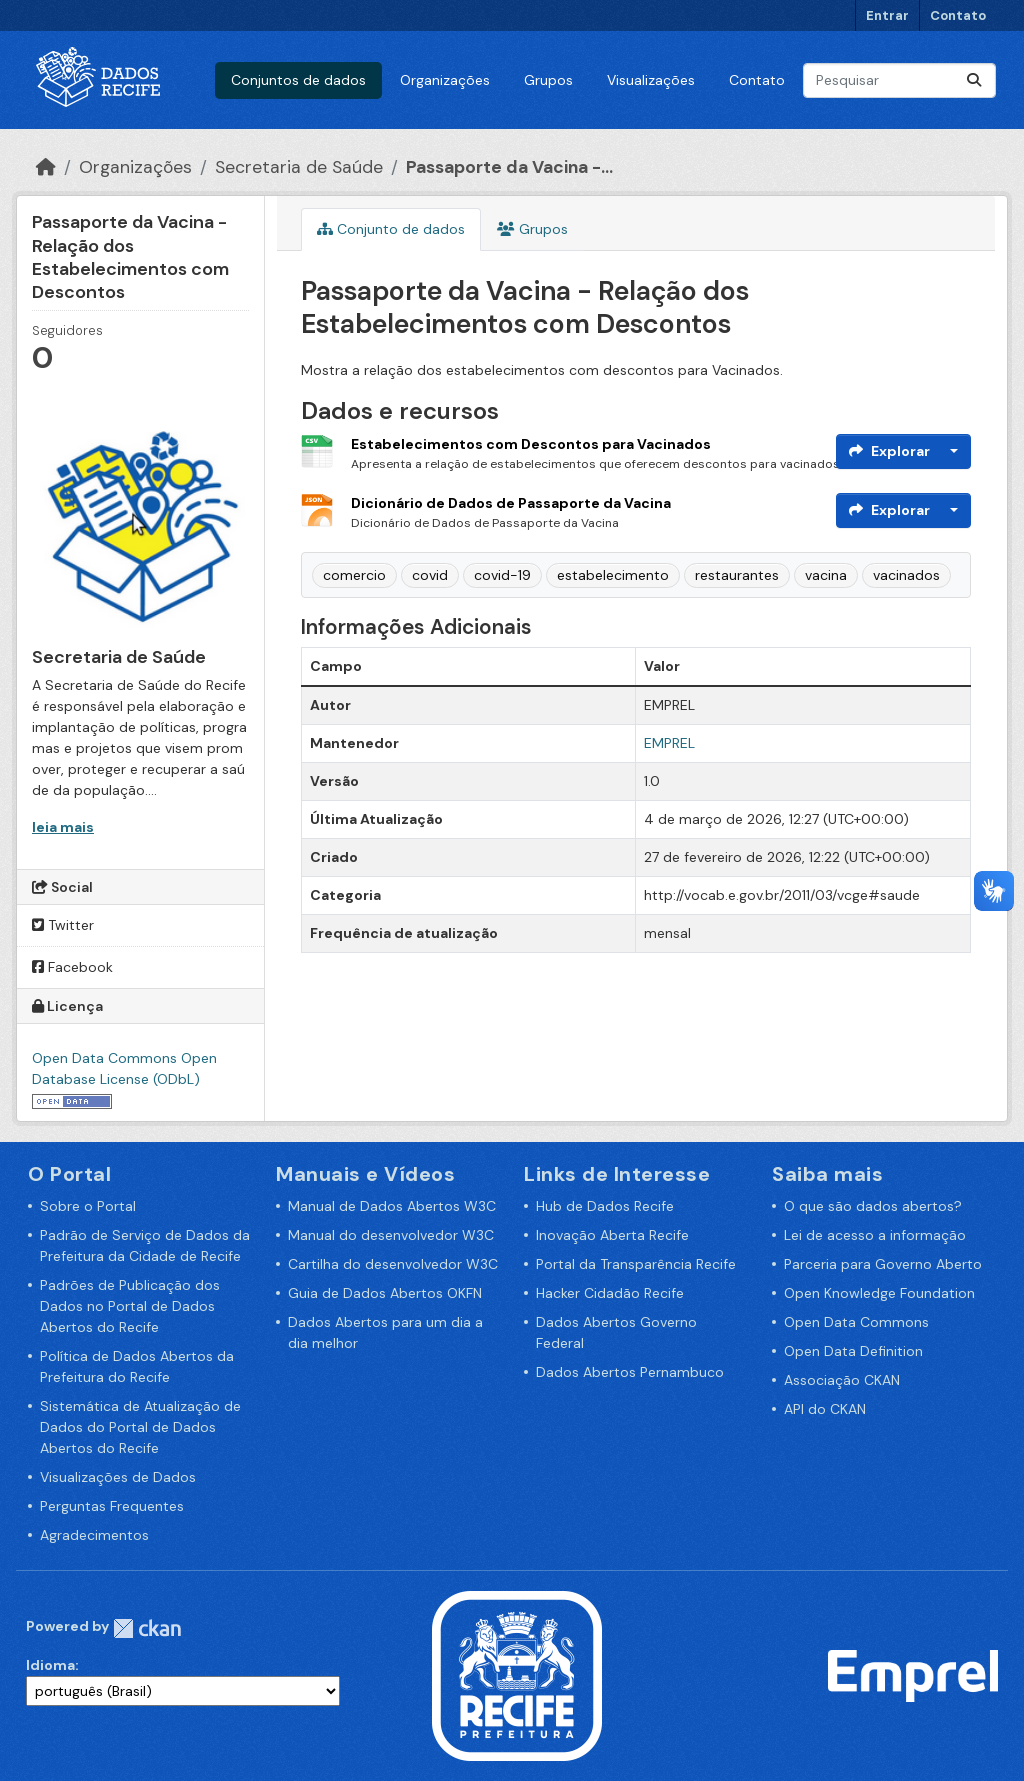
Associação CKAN (842, 1380)
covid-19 (502, 575)
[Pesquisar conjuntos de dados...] (899, 80)
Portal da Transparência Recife (636, 1264)
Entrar (887, 15)
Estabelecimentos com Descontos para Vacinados (531, 444)
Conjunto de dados (391, 229)
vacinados (906, 575)
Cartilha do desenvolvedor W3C (393, 1264)
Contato (958, 15)
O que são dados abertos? (873, 1206)
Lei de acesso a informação (875, 1235)
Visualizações (651, 80)
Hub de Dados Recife (605, 1206)
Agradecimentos (94, 1535)
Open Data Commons (856, 1322)
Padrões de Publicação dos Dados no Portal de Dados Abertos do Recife (130, 1306)
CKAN (147, 1628)
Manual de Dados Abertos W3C (392, 1206)
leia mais (63, 827)
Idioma (50, 1665)
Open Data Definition (853, 1351)
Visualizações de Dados (118, 1477)
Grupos (548, 80)
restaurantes (737, 575)
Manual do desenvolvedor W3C (391, 1235)
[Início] (46, 167)
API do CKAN (825, 1409)
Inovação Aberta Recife (612, 1235)
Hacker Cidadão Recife (610, 1293)
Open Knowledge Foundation (879, 1293)
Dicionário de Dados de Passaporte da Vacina (511, 503)
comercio (354, 575)
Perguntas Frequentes (112, 1506)
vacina (826, 575)
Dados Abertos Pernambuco (630, 1372)
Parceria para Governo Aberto (883, 1264)
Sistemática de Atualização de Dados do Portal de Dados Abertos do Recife (140, 1427)
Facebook (72, 967)
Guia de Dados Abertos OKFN (385, 1293)
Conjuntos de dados (298, 80)
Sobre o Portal (88, 1206)
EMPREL (669, 743)
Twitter (63, 925)
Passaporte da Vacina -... (509, 167)
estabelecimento (613, 575)
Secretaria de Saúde (299, 167)
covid (430, 575)
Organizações (445, 80)
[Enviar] (974, 80)
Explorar (889, 451)
